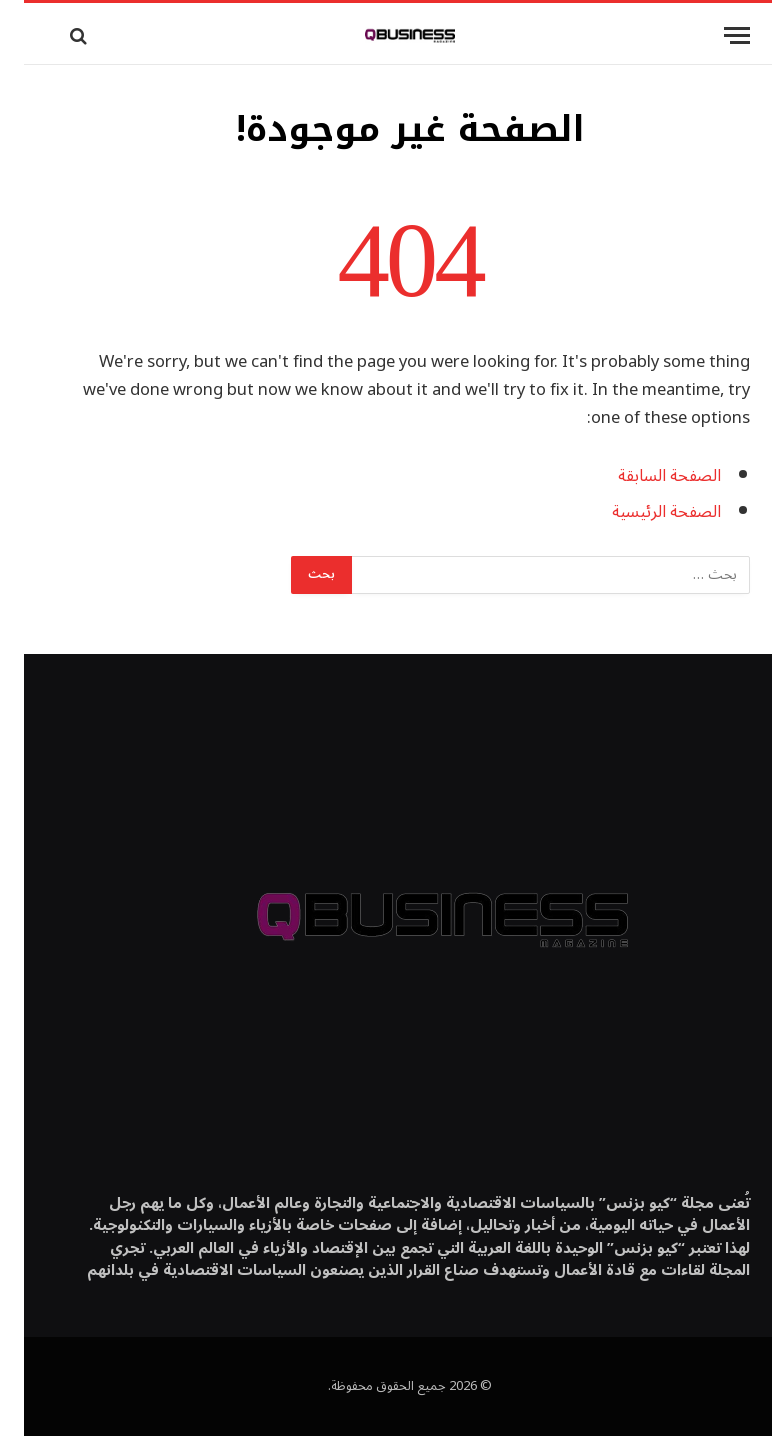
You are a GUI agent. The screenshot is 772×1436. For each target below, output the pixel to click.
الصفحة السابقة (645, 475)
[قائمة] (713, 35)
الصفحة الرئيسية (642, 511)
